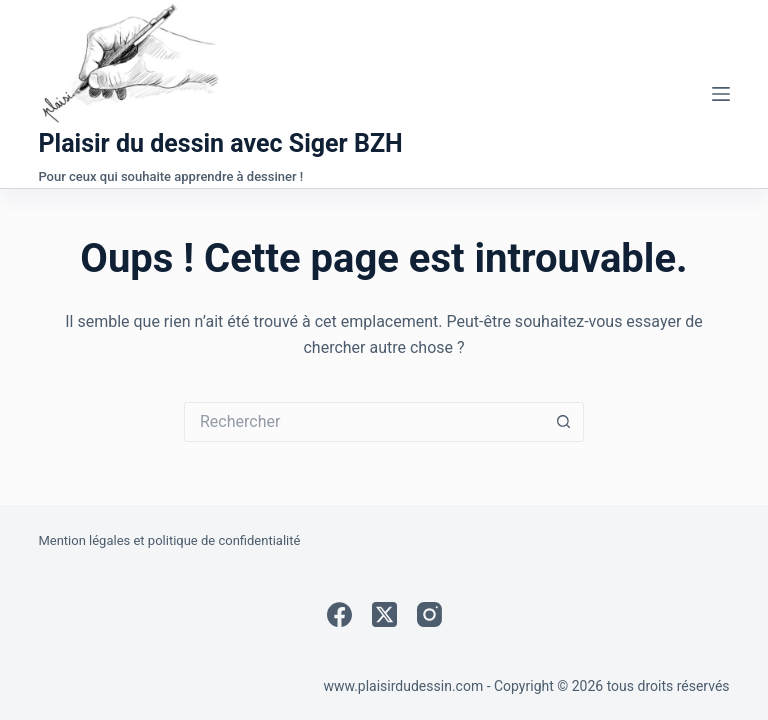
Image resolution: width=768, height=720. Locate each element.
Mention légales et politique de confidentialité (169, 540)
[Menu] (721, 94)
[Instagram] (429, 614)
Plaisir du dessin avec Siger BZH (220, 143)
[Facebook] (339, 614)
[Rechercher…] (364, 422)
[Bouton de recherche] (564, 422)
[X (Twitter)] (384, 614)
